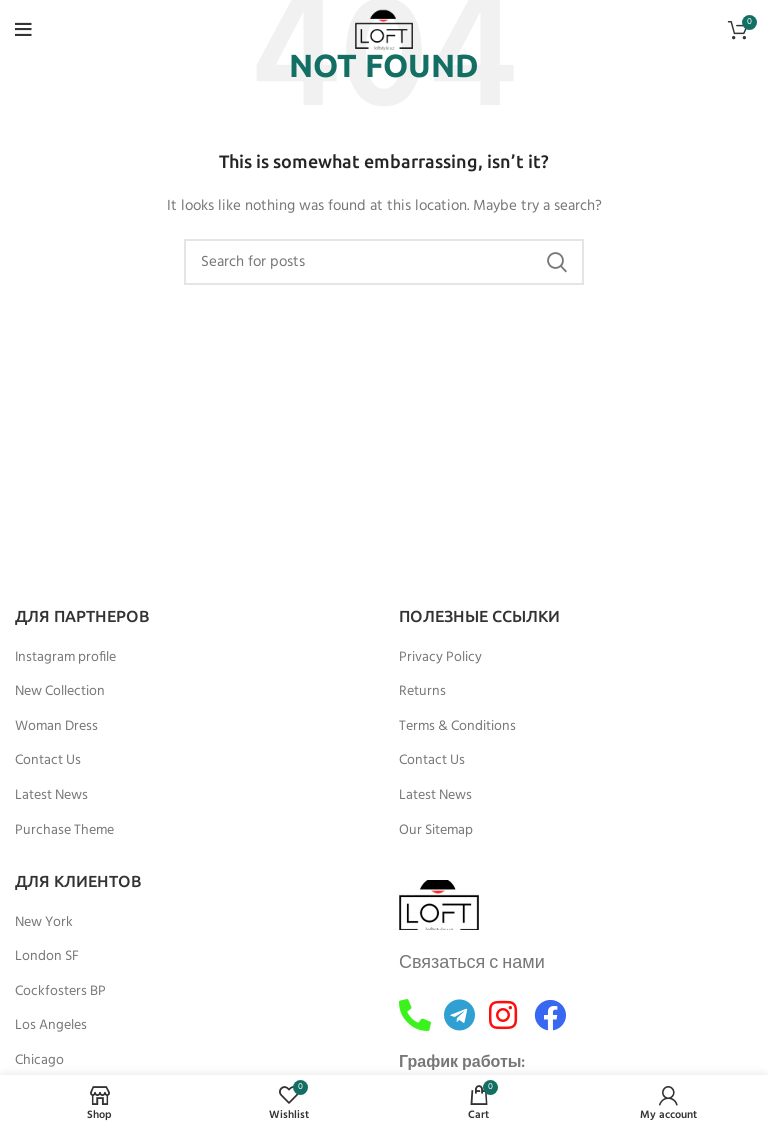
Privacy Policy (440, 658)
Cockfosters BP (60, 992)
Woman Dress (56, 727)
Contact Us (48, 761)
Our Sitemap (436, 831)
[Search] (384, 262)
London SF (47, 957)
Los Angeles (51, 1026)
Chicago (39, 1061)
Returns (422, 692)
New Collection (60, 692)
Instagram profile (65, 658)
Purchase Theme (64, 831)
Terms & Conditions (457, 727)
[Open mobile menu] (23, 30)
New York (44, 923)
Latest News (51, 796)
